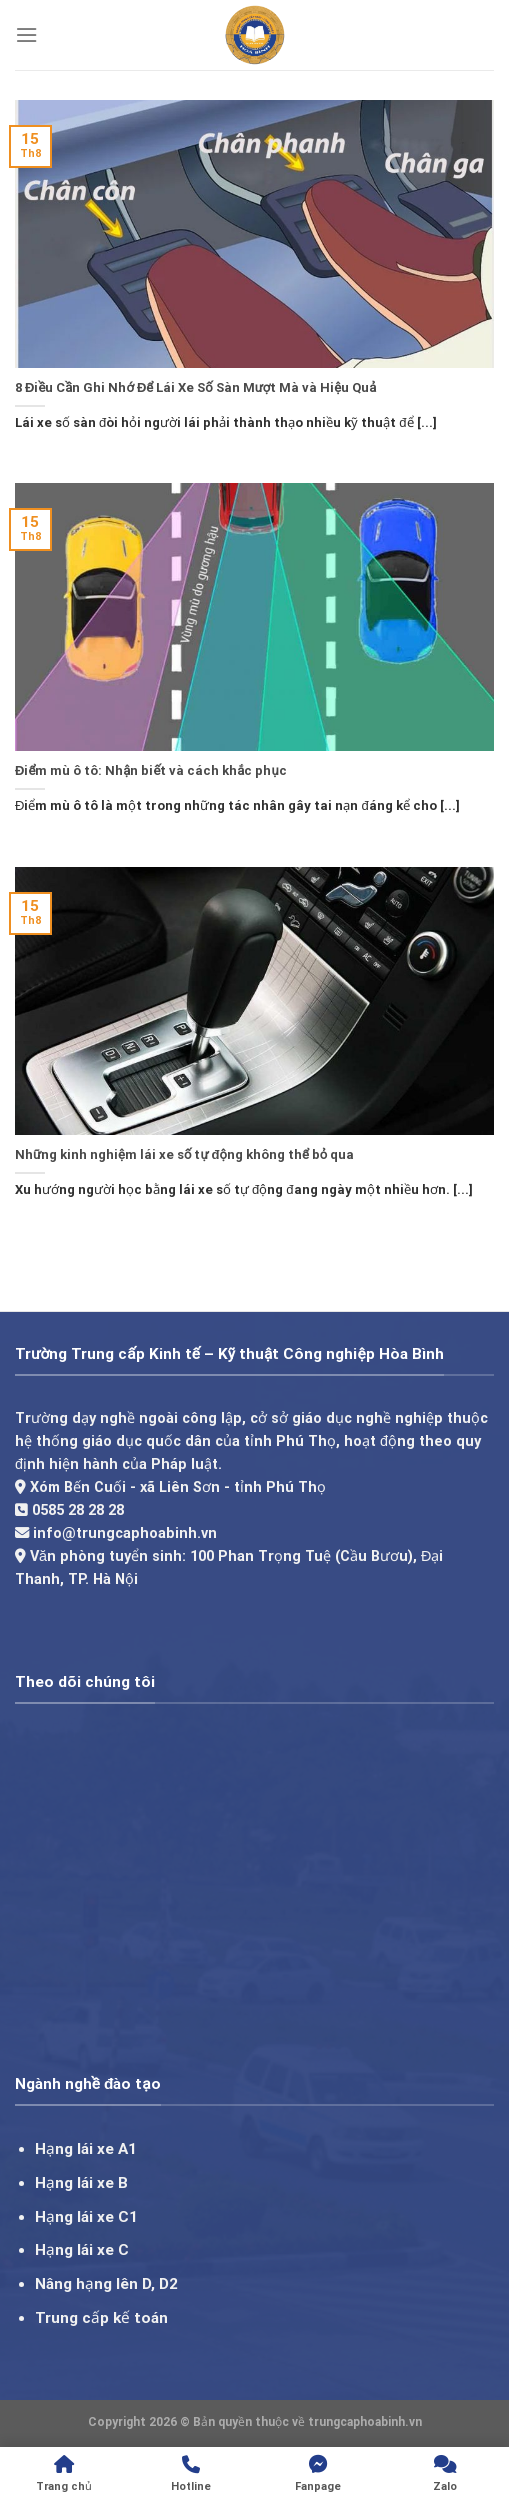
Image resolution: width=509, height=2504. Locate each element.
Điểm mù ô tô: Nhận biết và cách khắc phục (151, 770)
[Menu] (26, 35)
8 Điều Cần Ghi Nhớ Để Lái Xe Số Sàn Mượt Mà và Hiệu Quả (195, 387)
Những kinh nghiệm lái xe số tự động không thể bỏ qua (184, 1154)
